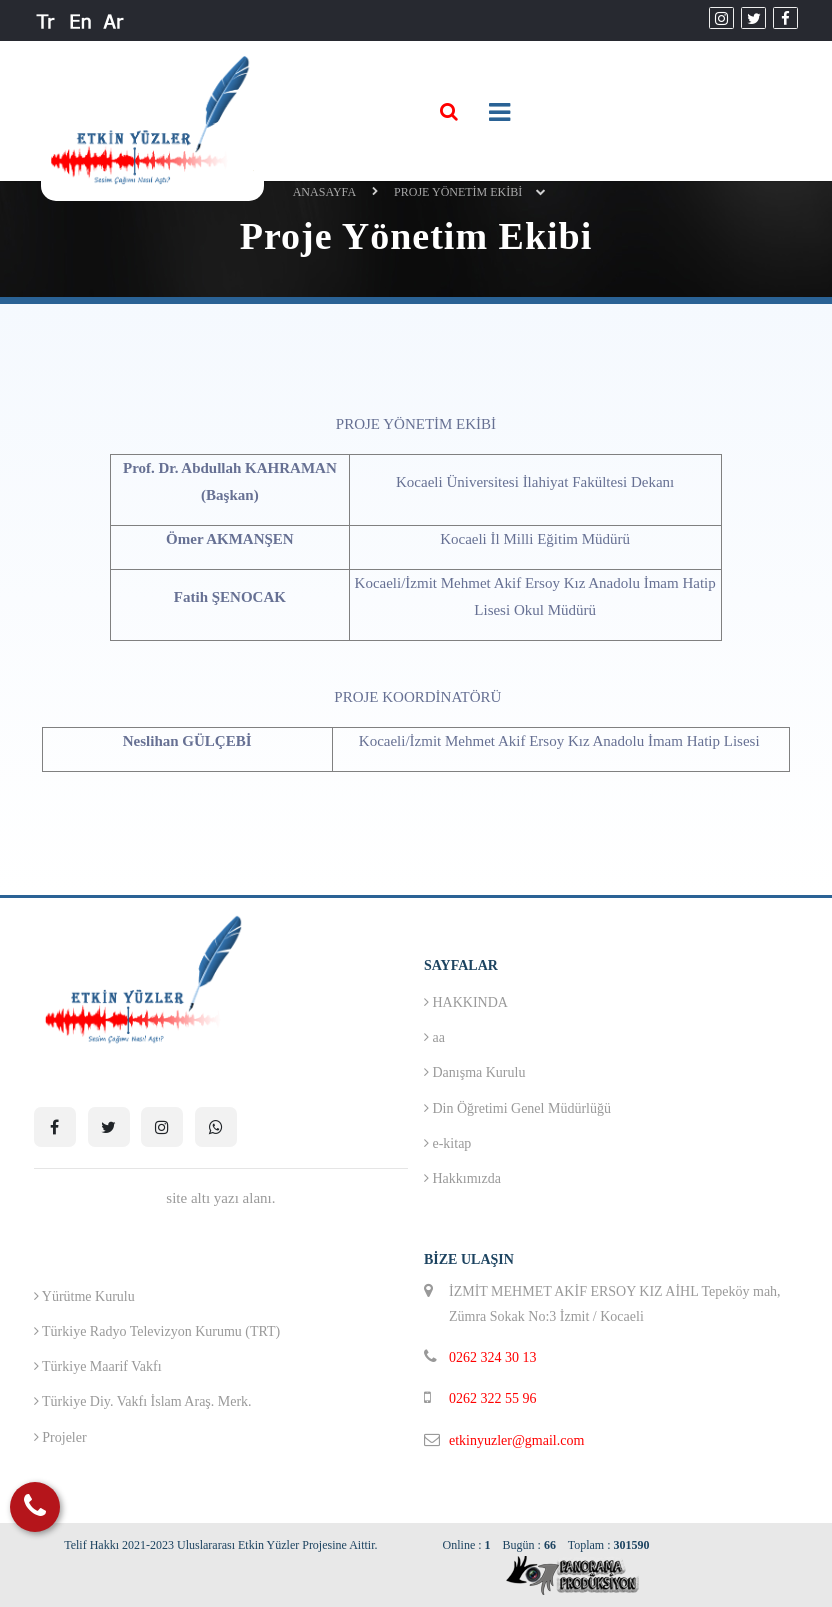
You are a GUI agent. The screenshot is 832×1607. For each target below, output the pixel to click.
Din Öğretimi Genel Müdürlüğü (517, 1108)
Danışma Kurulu (474, 1072)
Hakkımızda (462, 1178)
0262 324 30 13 (493, 1357)
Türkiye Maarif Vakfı (98, 1366)
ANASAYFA (324, 192)
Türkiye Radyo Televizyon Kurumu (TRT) (157, 1331)
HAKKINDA (466, 1002)
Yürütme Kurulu (84, 1296)
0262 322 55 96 (493, 1398)
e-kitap (447, 1143)
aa (434, 1037)
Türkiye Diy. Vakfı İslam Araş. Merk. (143, 1401)
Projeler (60, 1437)
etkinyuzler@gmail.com (516, 1440)
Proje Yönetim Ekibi (458, 192)
